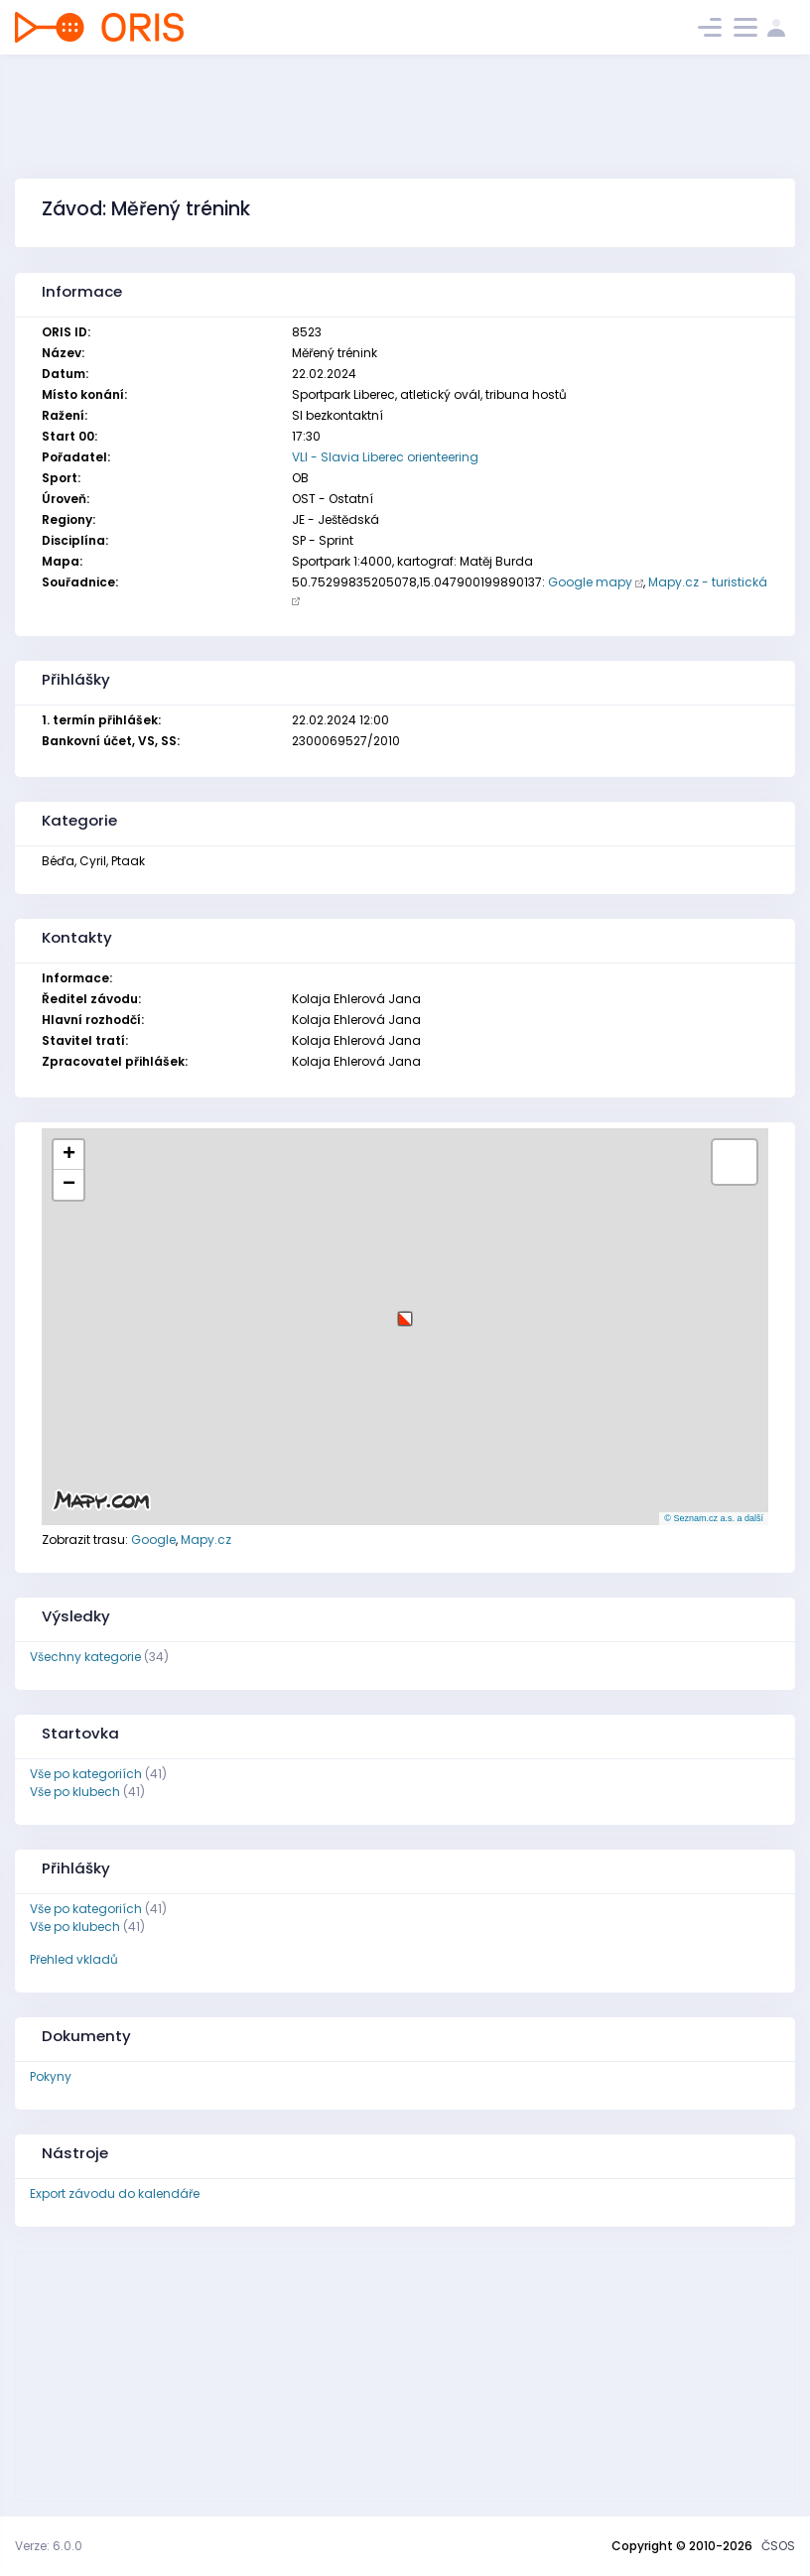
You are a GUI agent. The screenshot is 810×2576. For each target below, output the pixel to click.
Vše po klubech (75, 1791)
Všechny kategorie (85, 1656)
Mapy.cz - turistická (707, 582)
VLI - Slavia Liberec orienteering (385, 457)
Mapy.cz (206, 1539)
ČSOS (778, 2545)
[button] (405, 1311)
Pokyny (50, 2076)
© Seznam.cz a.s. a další (713, 1518)
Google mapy (590, 582)
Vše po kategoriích (86, 1773)
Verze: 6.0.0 (48, 2545)
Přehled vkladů (74, 1959)
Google (153, 1539)
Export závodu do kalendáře (115, 2193)
